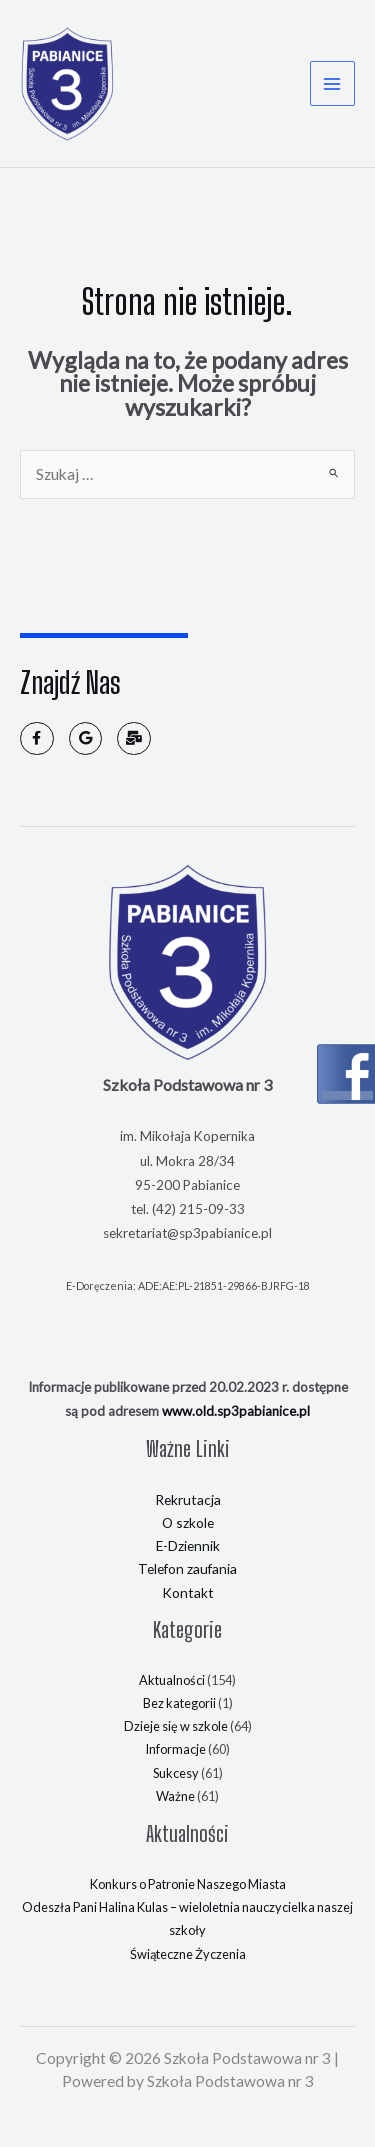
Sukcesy (176, 1772)
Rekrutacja (188, 1498)
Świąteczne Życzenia (188, 1953)
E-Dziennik (188, 1545)
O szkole (188, 1522)
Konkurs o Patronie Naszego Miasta (188, 1884)
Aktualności (172, 1679)
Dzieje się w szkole (176, 1726)
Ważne (175, 1796)
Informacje (175, 1749)
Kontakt (188, 1591)
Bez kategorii (179, 1703)
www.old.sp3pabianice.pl (236, 1410)
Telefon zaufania (187, 1568)
